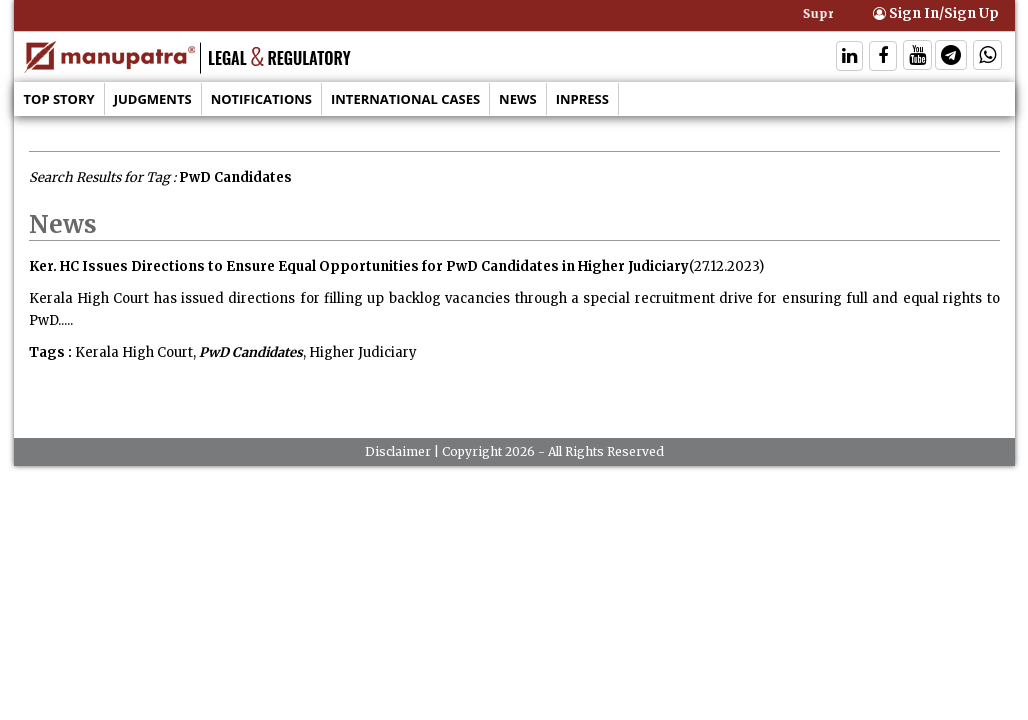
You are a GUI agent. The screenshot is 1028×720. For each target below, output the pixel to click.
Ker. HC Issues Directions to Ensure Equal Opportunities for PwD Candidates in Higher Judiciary (359, 266)
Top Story (59, 99)
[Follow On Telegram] (951, 57)
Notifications (261, 99)
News (518, 99)
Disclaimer (398, 451)
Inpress (582, 99)
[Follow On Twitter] (917, 57)
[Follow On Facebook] (883, 57)
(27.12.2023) (726, 266)
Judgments (153, 99)
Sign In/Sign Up (936, 13)
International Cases (405, 99)
